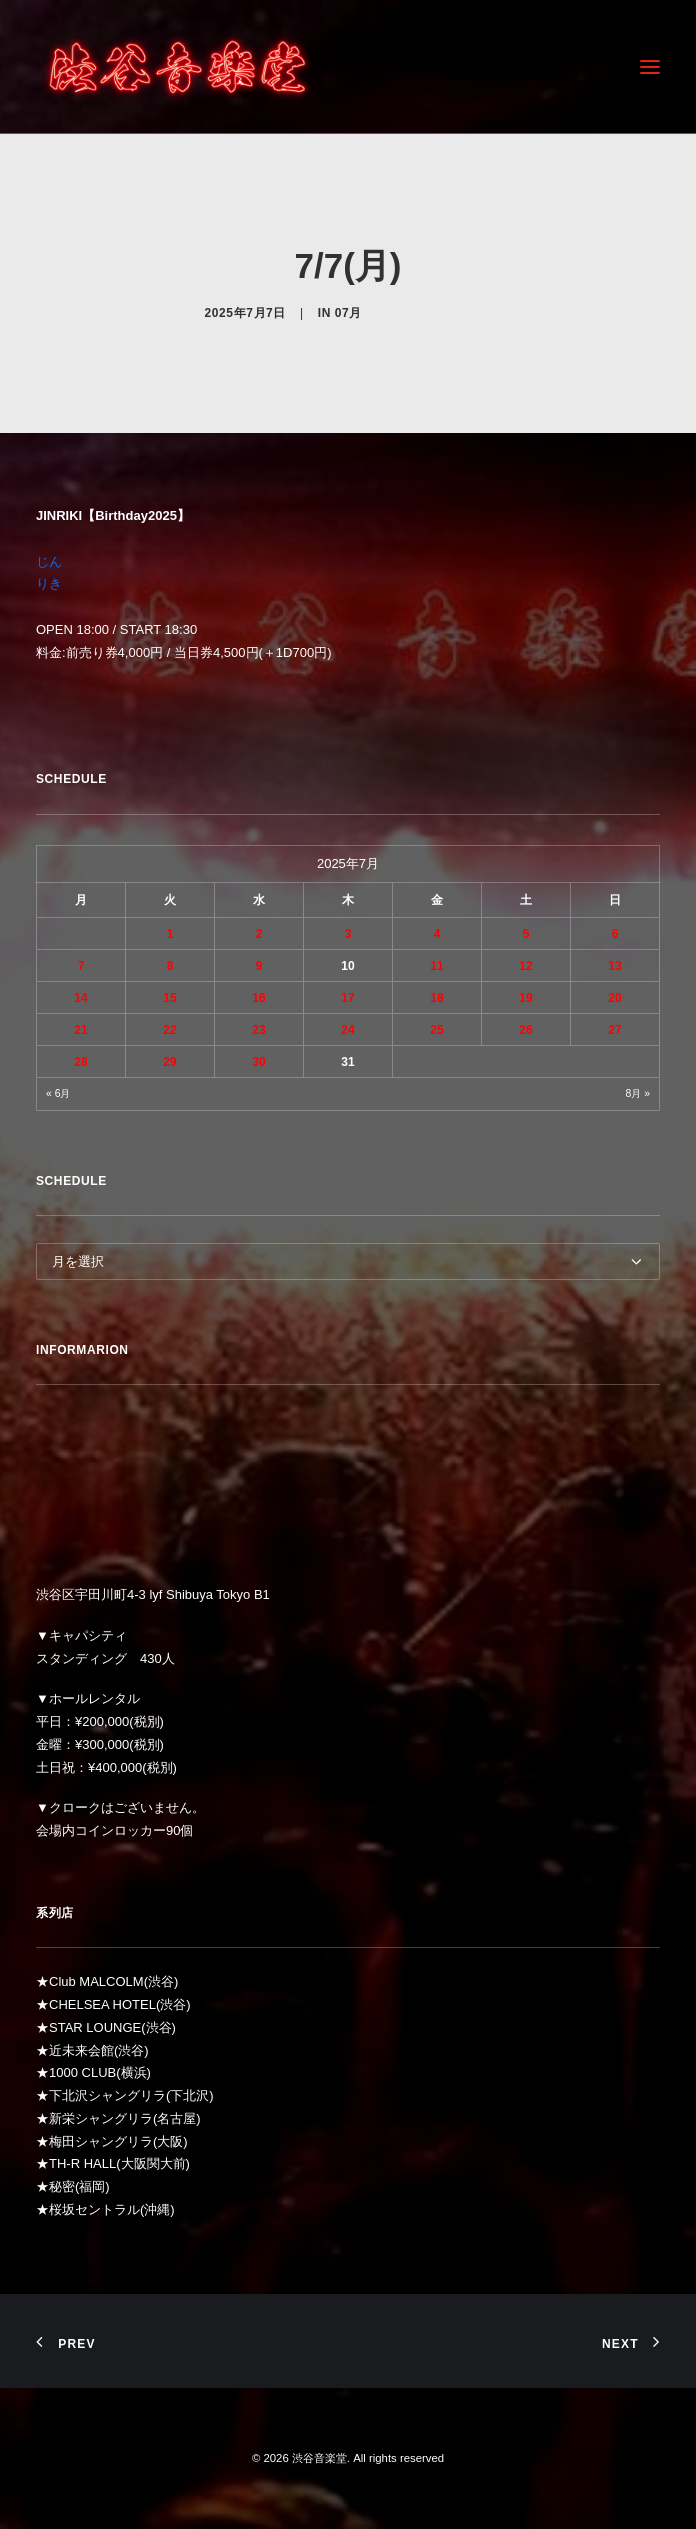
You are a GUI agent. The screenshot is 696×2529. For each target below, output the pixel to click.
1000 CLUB (82, 2072)
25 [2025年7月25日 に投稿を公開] (436, 1030)
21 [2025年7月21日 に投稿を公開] (80, 1030)
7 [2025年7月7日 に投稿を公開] (81, 966)
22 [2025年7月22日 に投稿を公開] (169, 1030)
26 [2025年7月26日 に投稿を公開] (525, 1030)
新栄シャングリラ (101, 2118)
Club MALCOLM (96, 1981)
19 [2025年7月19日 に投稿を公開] (525, 998)
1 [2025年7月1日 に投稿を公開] (170, 934)
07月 (348, 313)
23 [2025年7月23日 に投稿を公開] (258, 1030)
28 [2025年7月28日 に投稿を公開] (80, 1062)
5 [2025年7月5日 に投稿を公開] (526, 934)
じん (49, 561)
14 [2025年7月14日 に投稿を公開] (80, 998)
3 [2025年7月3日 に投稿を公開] (348, 934)
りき (49, 583)
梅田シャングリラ (101, 2141)
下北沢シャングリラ (107, 2095)
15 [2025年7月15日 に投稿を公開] (169, 998)
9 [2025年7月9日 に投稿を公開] (259, 966)
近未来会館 (81, 2050)
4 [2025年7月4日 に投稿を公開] (437, 934)
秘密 (62, 2186)
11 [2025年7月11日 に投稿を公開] (436, 966)
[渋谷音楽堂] (177, 67)
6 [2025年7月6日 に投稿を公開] (615, 934)
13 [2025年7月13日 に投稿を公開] (614, 966)
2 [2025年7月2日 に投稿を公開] (259, 934)
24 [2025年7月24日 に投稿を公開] (347, 1030)
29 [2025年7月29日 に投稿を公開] (169, 1062)
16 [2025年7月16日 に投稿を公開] (258, 998)
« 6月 (58, 1093)
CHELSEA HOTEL (102, 2004)
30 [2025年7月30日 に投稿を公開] (258, 1062)
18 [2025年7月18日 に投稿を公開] (436, 998)
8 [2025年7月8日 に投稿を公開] (170, 966)
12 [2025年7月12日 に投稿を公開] (525, 966)
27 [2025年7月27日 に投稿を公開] (614, 1030)
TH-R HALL (82, 2163)
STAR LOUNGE (95, 2027)
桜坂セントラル (94, 2209)
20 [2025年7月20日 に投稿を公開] (614, 998)
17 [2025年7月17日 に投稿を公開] (347, 998)
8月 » (638, 1093)
